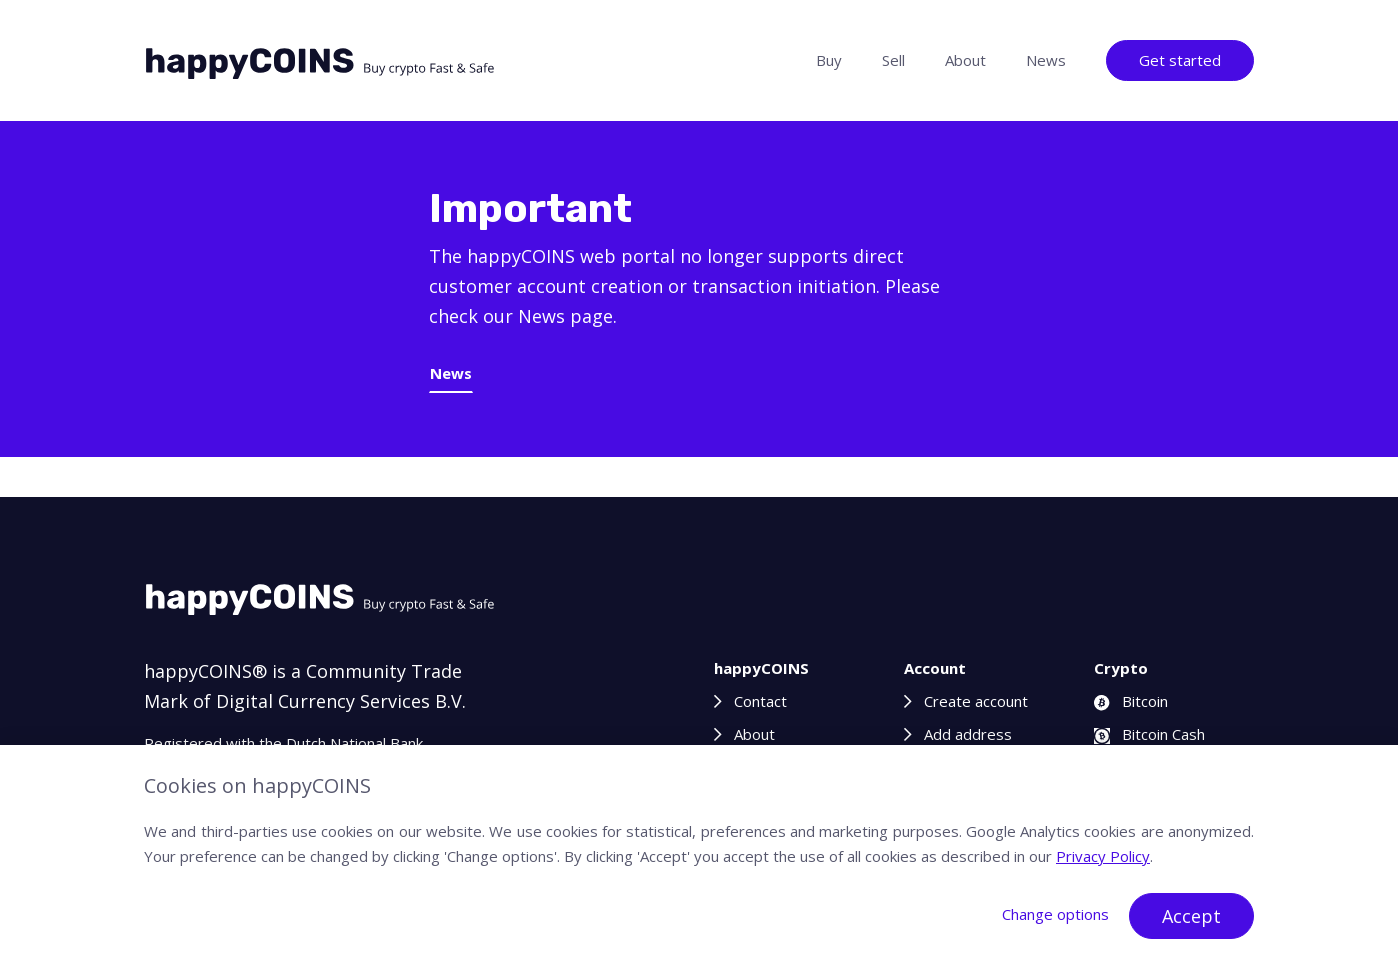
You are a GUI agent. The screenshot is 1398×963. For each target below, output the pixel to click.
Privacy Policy (1103, 856)
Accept (1191, 916)
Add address (968, 734)
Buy (829, 60)
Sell (893, 60)
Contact (760, 701)
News (1046, 60)
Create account (976, 701)
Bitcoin (1131, 701)
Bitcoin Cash (1149, 734)
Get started (1180, 60)
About (965, 60)
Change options (1055, 914)
